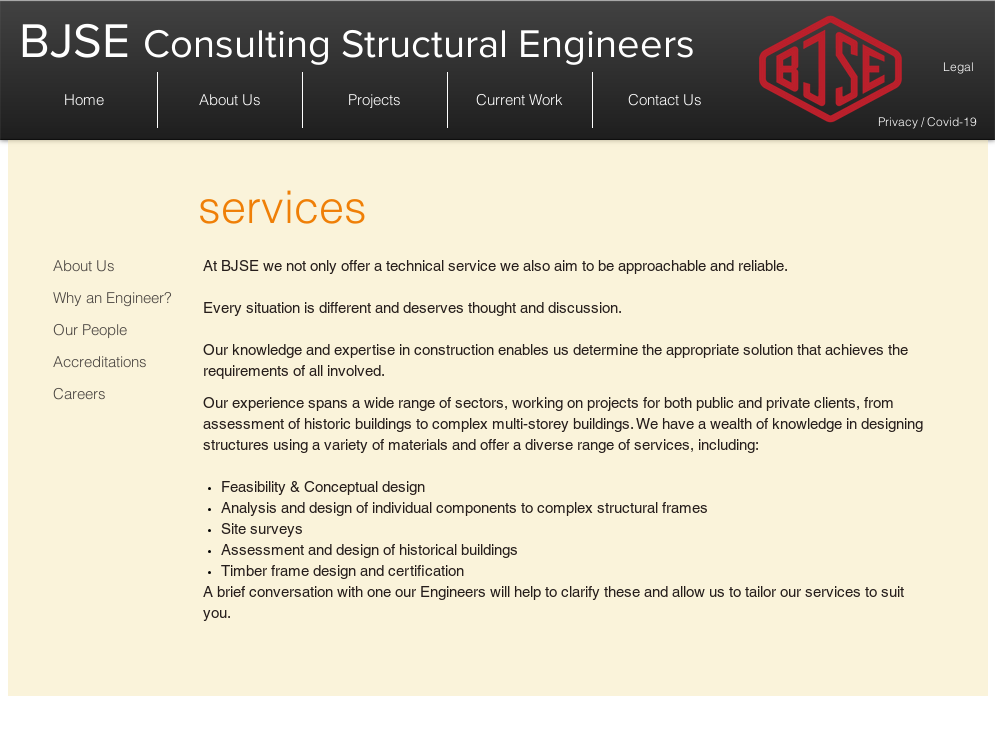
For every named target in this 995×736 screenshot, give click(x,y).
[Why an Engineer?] (108, 297)
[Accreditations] (108, 361)
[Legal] (949, 720)
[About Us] (108, 265)
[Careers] (108, 393)
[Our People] (108, 329)
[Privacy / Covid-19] (927, 122)
